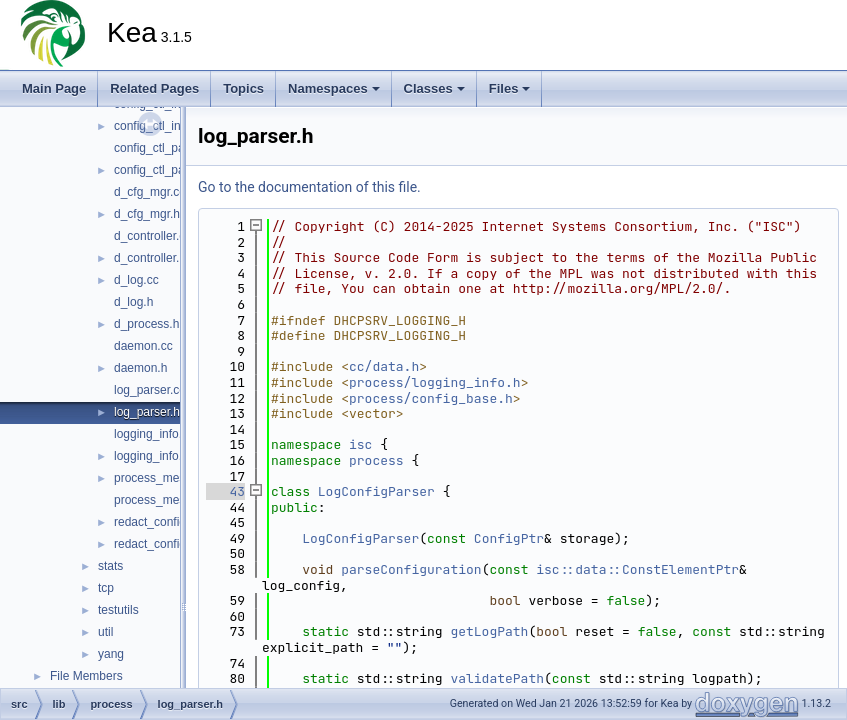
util (105, 632)
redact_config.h (155, 544)
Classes (434, 88)
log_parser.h (147, 412)
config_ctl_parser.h (164, 170)
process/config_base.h (431, 398)
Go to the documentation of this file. (309, 187)
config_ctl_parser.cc (167, 148)
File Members (86, 676)
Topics (243, 88)
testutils (118, 610)
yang (111, 654)
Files (510, 88)
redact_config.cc (157, 522)
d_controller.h (150, 258)
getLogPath (489, 631)
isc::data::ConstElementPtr (637, 569)
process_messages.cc (173, 478)
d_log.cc (136, 280)
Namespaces (334, 88)
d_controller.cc (152, 236)
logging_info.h (151, 456)
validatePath (497, 678)
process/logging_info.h (435, 382)
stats (110, 566)
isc (360, 444)
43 (225, 491)
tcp (106, 588)
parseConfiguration (411, 569)
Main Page (54, 88)
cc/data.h (384, 366)
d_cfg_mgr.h (147, 214)
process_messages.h (170, 500)
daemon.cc (143, 346)
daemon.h (140, 368)
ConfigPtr (509, 538)
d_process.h (146, 324)
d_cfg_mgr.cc (149, 192)
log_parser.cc (149, 390)
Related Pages (154, 88)
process (376, 460)
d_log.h (133, 302)
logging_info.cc (154, 434)
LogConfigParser (376, 491)
